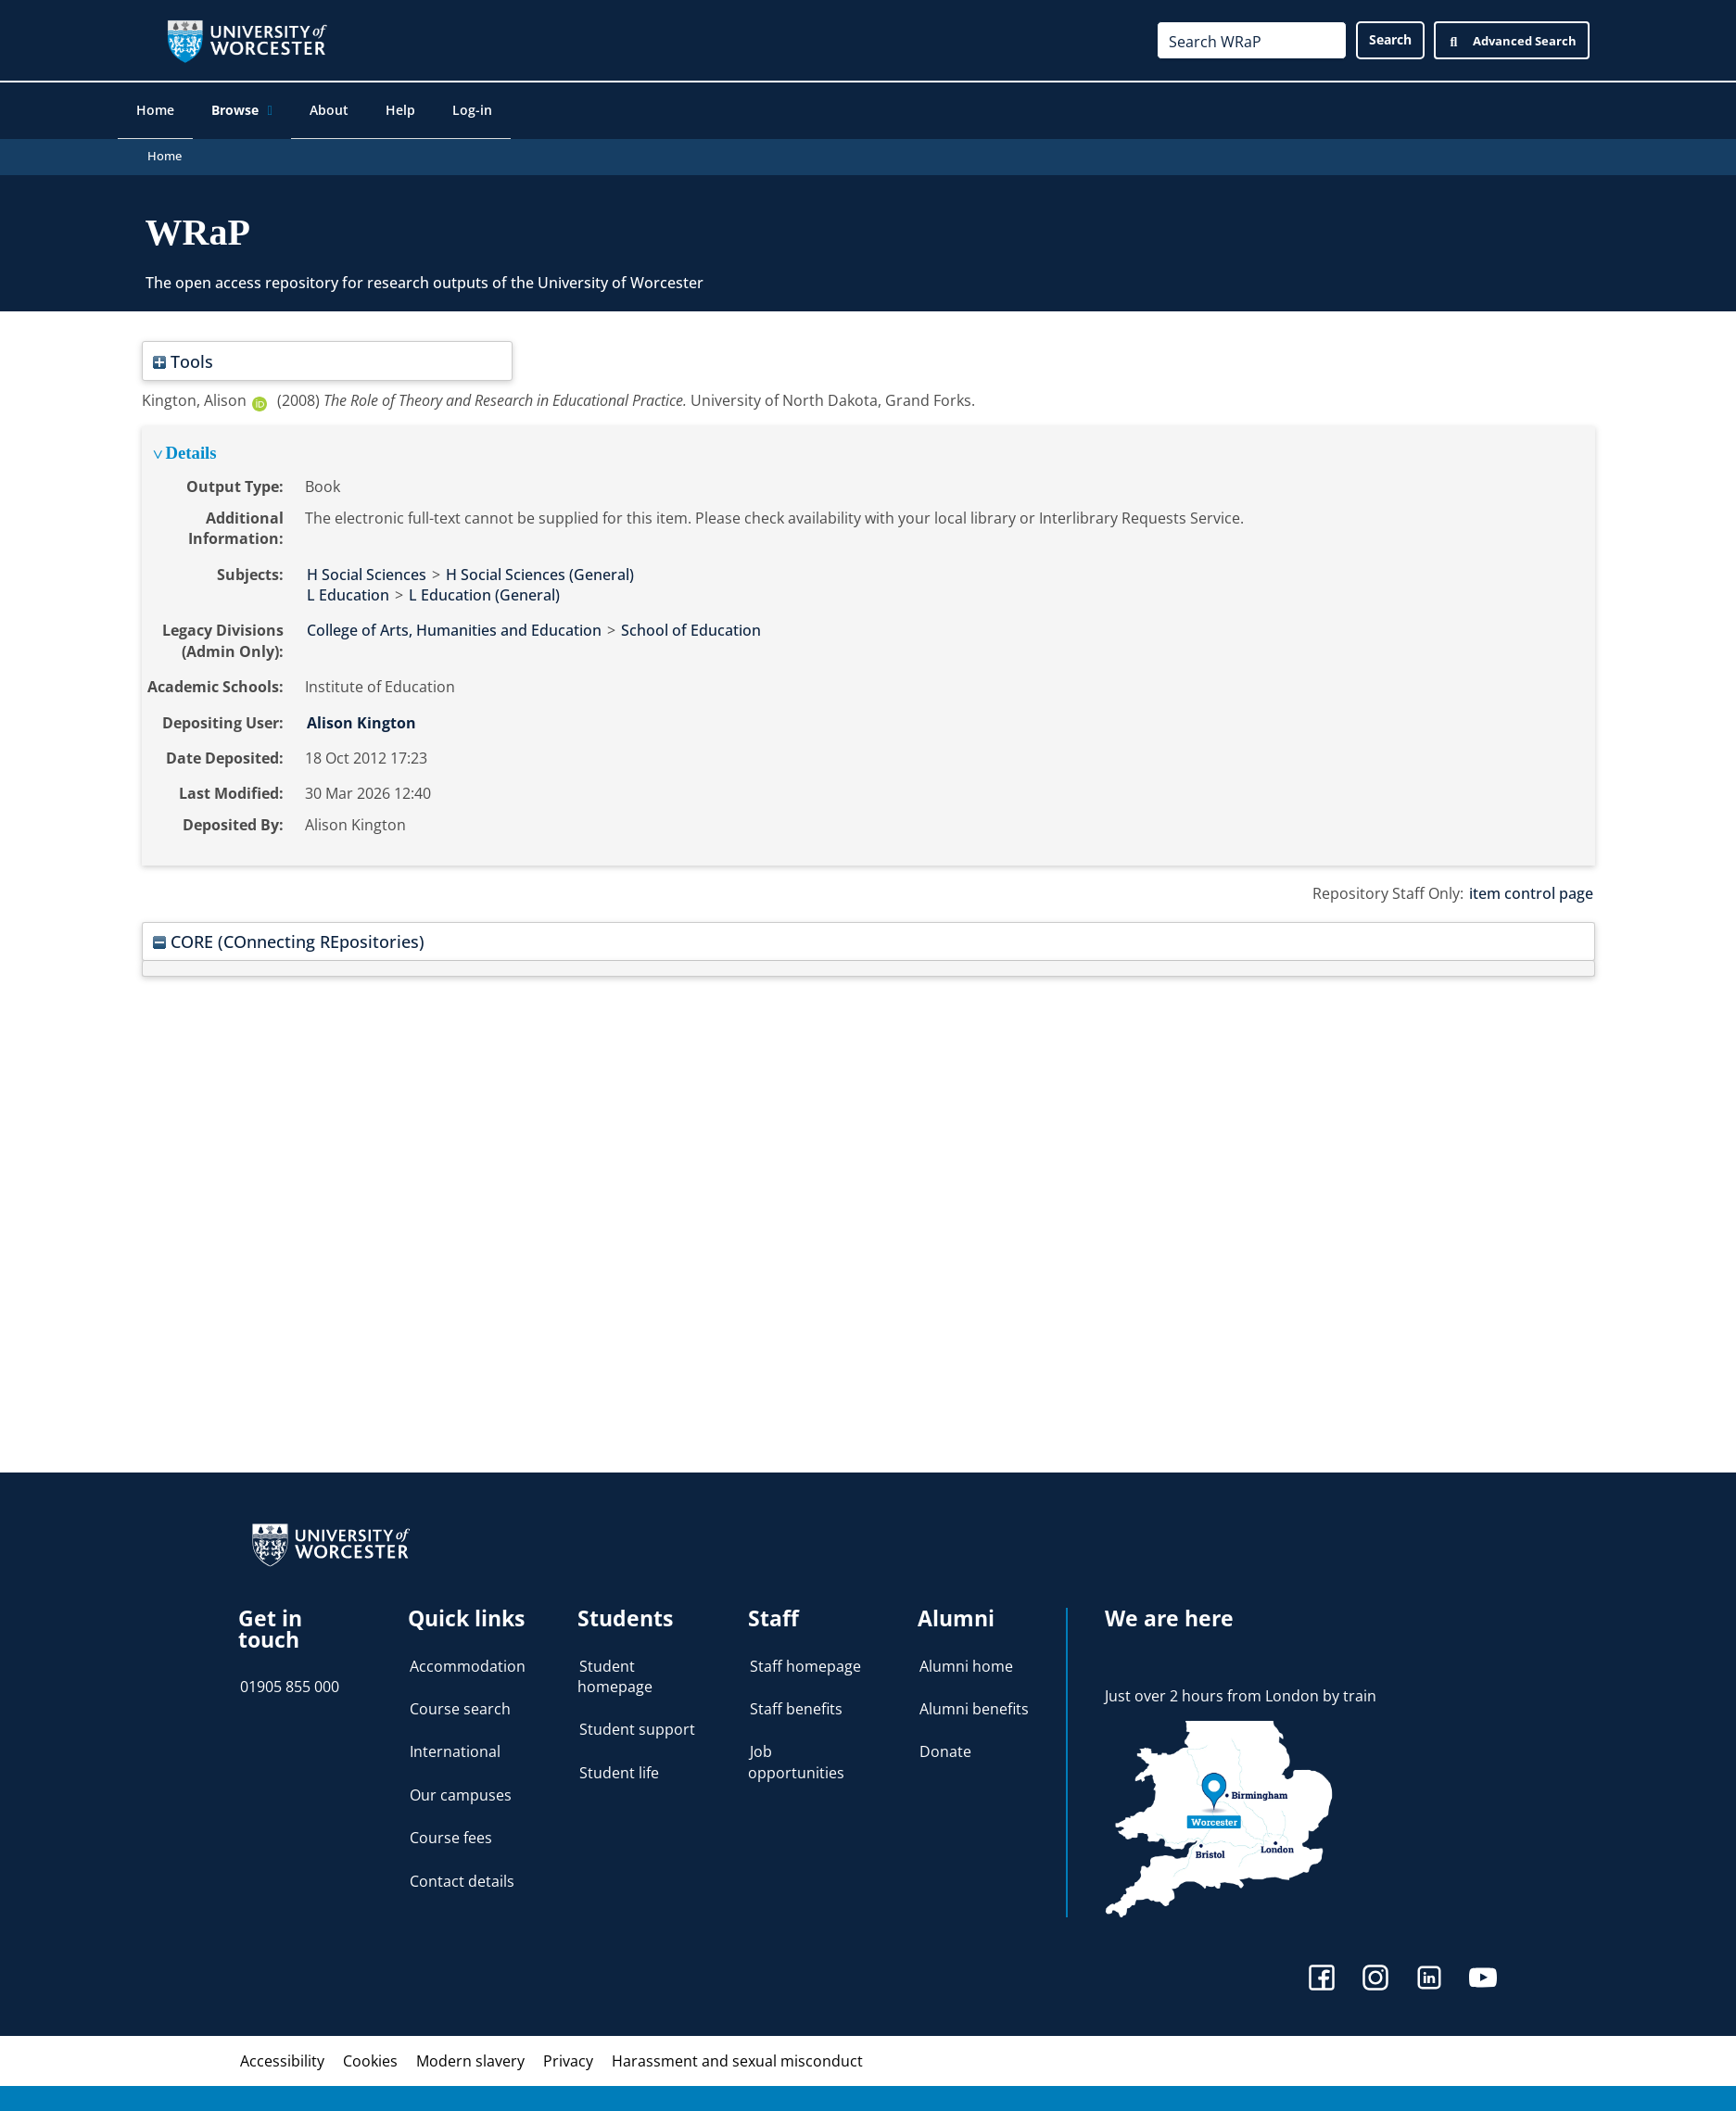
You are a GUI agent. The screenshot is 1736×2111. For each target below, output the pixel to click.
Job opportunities (796, 1756)
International (455, 1746)
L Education (348, 589)
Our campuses (461, 1789)
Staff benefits (796, 1703)
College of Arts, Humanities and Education (454, 624)
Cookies (370, 2055)
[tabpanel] (868, 640)
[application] (286, 112)
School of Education (691, 624)
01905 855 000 (289, 1681)
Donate (945, 1746)
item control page (1531, 888)
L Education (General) (484, 589)
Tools (183, 355)
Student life (619, 1767)
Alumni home (966, 1660)
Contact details (462, 1875)
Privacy (568, 2055)
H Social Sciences (366, 568)
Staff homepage (805, 1660)
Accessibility (282, 2055)
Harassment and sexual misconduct (737, 2055)
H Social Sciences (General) (540, 568)
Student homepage (615, 1670)
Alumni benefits (974, 1703)
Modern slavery (470, 2055)
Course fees (451, 1832)
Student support (637, 1723)
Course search (460, 1703)
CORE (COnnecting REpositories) (288, 935)
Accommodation (468, 1660)
